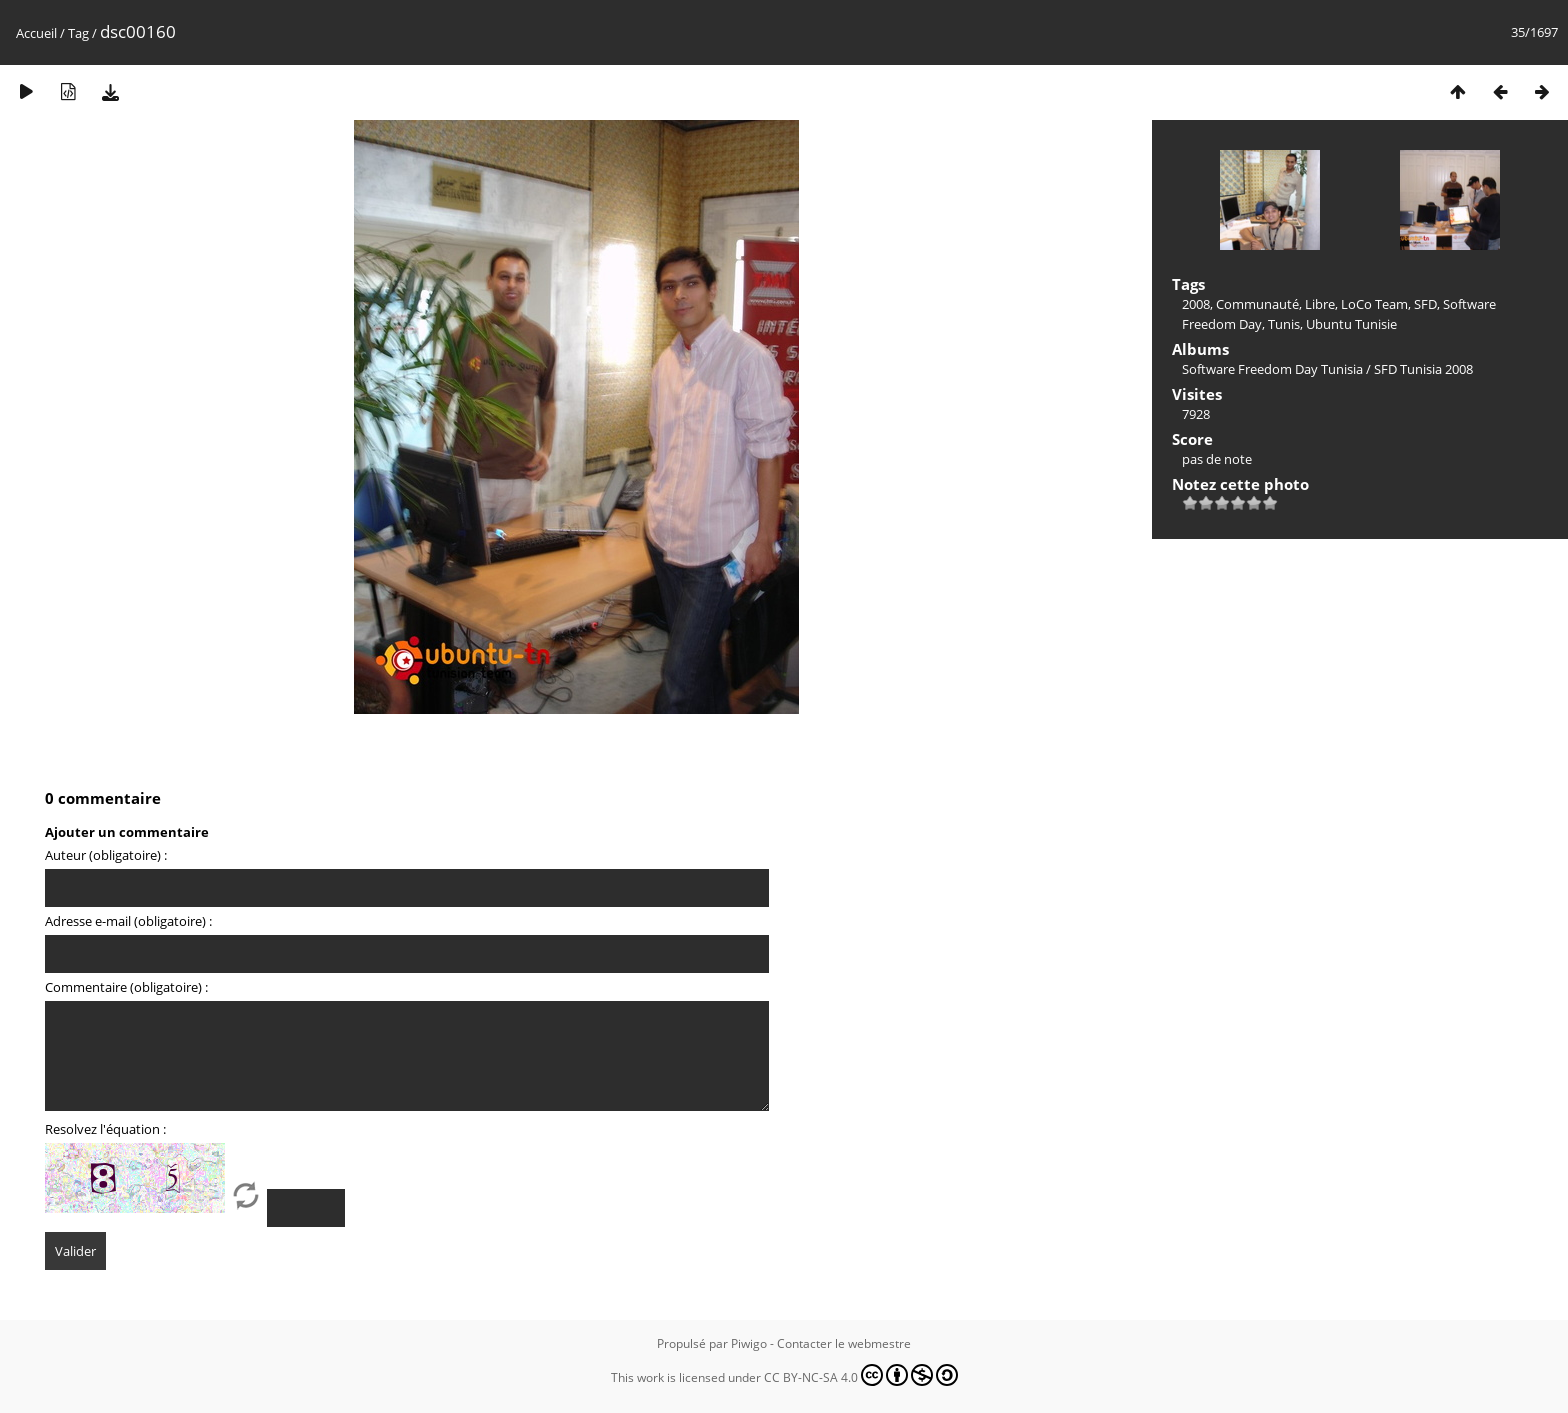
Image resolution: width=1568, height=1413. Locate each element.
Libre (1320, 304)
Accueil (36, 33)
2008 (1196, 304)
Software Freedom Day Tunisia (1272, 369)
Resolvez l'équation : (105, 1129)
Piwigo (749, 1343)
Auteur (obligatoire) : (106, 855)
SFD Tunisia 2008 (1423, 369)
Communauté (1257, 304)
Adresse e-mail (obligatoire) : (128, 921)
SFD (1425, 304)
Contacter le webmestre (844, 1343)
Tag (78, 33)
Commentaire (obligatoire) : (126, 987)
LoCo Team (1374, 304)
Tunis (1284, 324)
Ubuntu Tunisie (1351, 324)
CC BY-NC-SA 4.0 (861, 1375)
